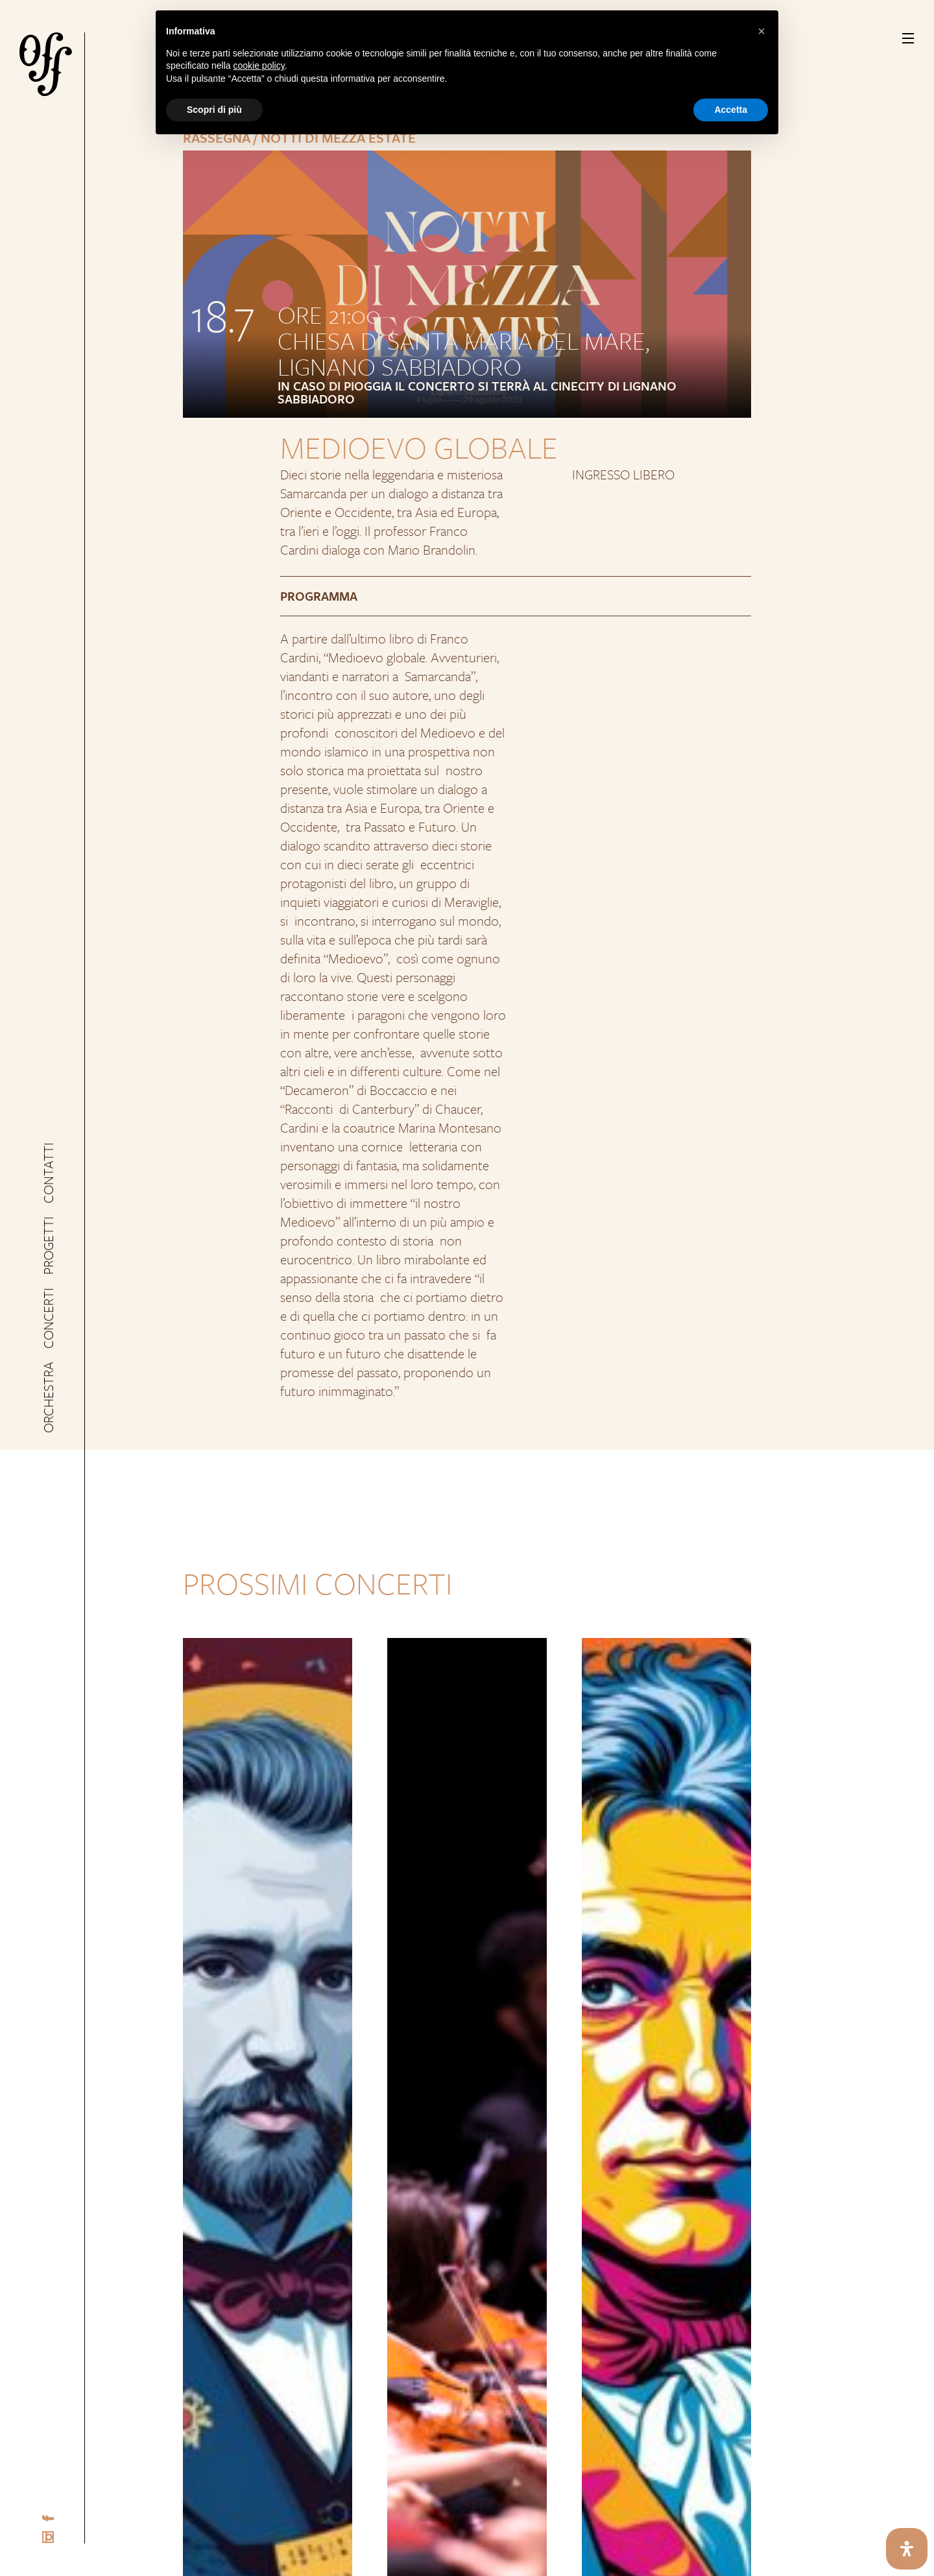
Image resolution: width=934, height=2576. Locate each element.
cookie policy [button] (259, 65)
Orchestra (48, 1388)
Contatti (48, 1182)
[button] (761, 31)
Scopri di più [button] (214, 109)
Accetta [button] (730, 109)
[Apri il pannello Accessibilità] (907, 2549)
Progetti (48, 1249)
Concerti (48, 1316)
